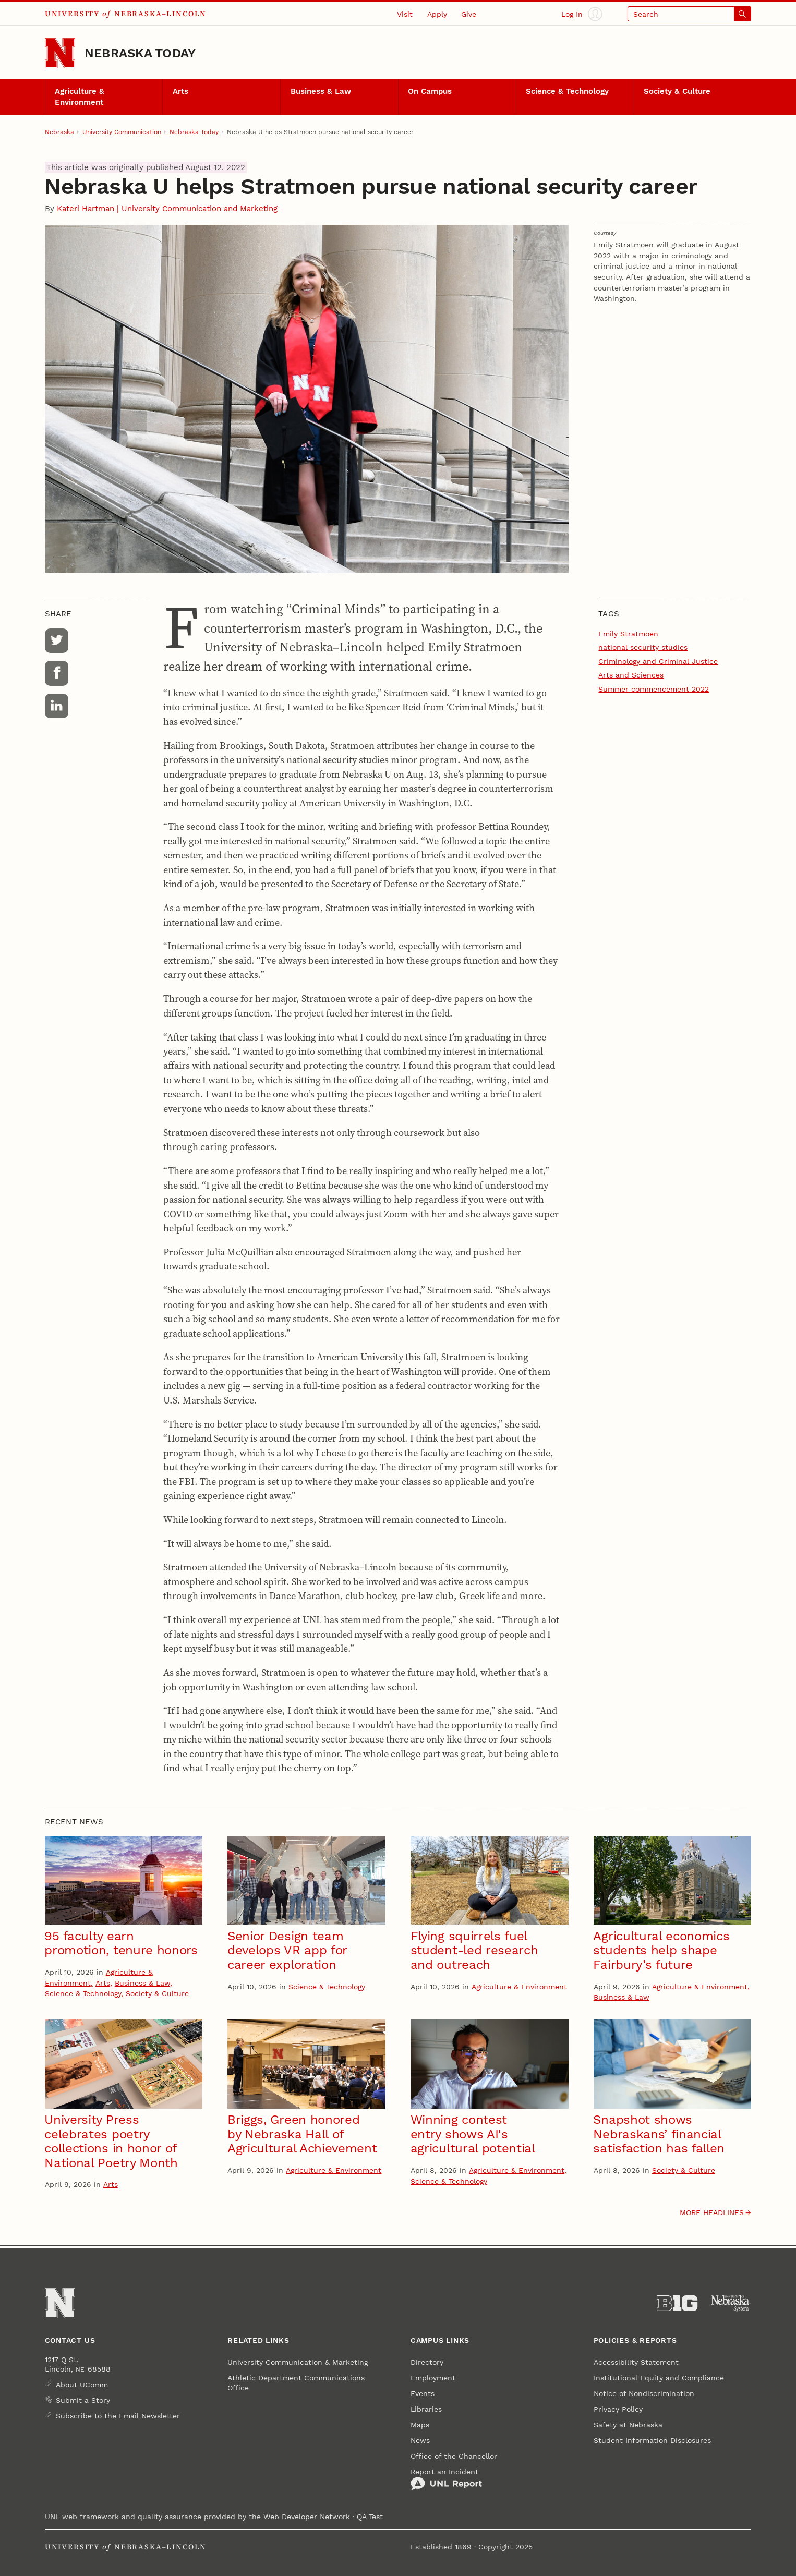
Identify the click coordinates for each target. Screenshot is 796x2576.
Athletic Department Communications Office (296, 2382)
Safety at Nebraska (628, 2425)
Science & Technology (567, 91)
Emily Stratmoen (628, 634)
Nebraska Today (140, 53)
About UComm (82, 2384)
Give (468, 14)
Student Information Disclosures (652, 2440)
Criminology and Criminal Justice (658, 661)
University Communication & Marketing (297, 2362)
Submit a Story (83, 2400)
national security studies (643, 647)
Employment (433, 2378)
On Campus (430, 91)
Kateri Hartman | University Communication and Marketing (167, 208)
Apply (437, 14)
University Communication (121, 132)
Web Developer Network (306, 2516)
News (420, 2440)
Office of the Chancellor (454, 2456)
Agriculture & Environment (79, 97)
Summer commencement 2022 (653, 689)
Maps (420, 2425)
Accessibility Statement (636, 2362)
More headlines (712, 2212)
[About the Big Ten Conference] (677, 2303)
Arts (180, 91)
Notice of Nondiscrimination (644, 2393)
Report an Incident (446, 2480)
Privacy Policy (618, 2409)
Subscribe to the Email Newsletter (118, 2416)
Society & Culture (677, 91)
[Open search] (689, 13)
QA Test (370, 2516)
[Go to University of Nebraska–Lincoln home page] (60, 53)
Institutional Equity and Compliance (659, 2378)
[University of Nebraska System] (730, 2303)
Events (423, 2393)
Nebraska (59, 132)
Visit (405, 14)
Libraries (426, 2409)
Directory (427, 2362)
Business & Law (321, 91)
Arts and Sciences (631, 675)
